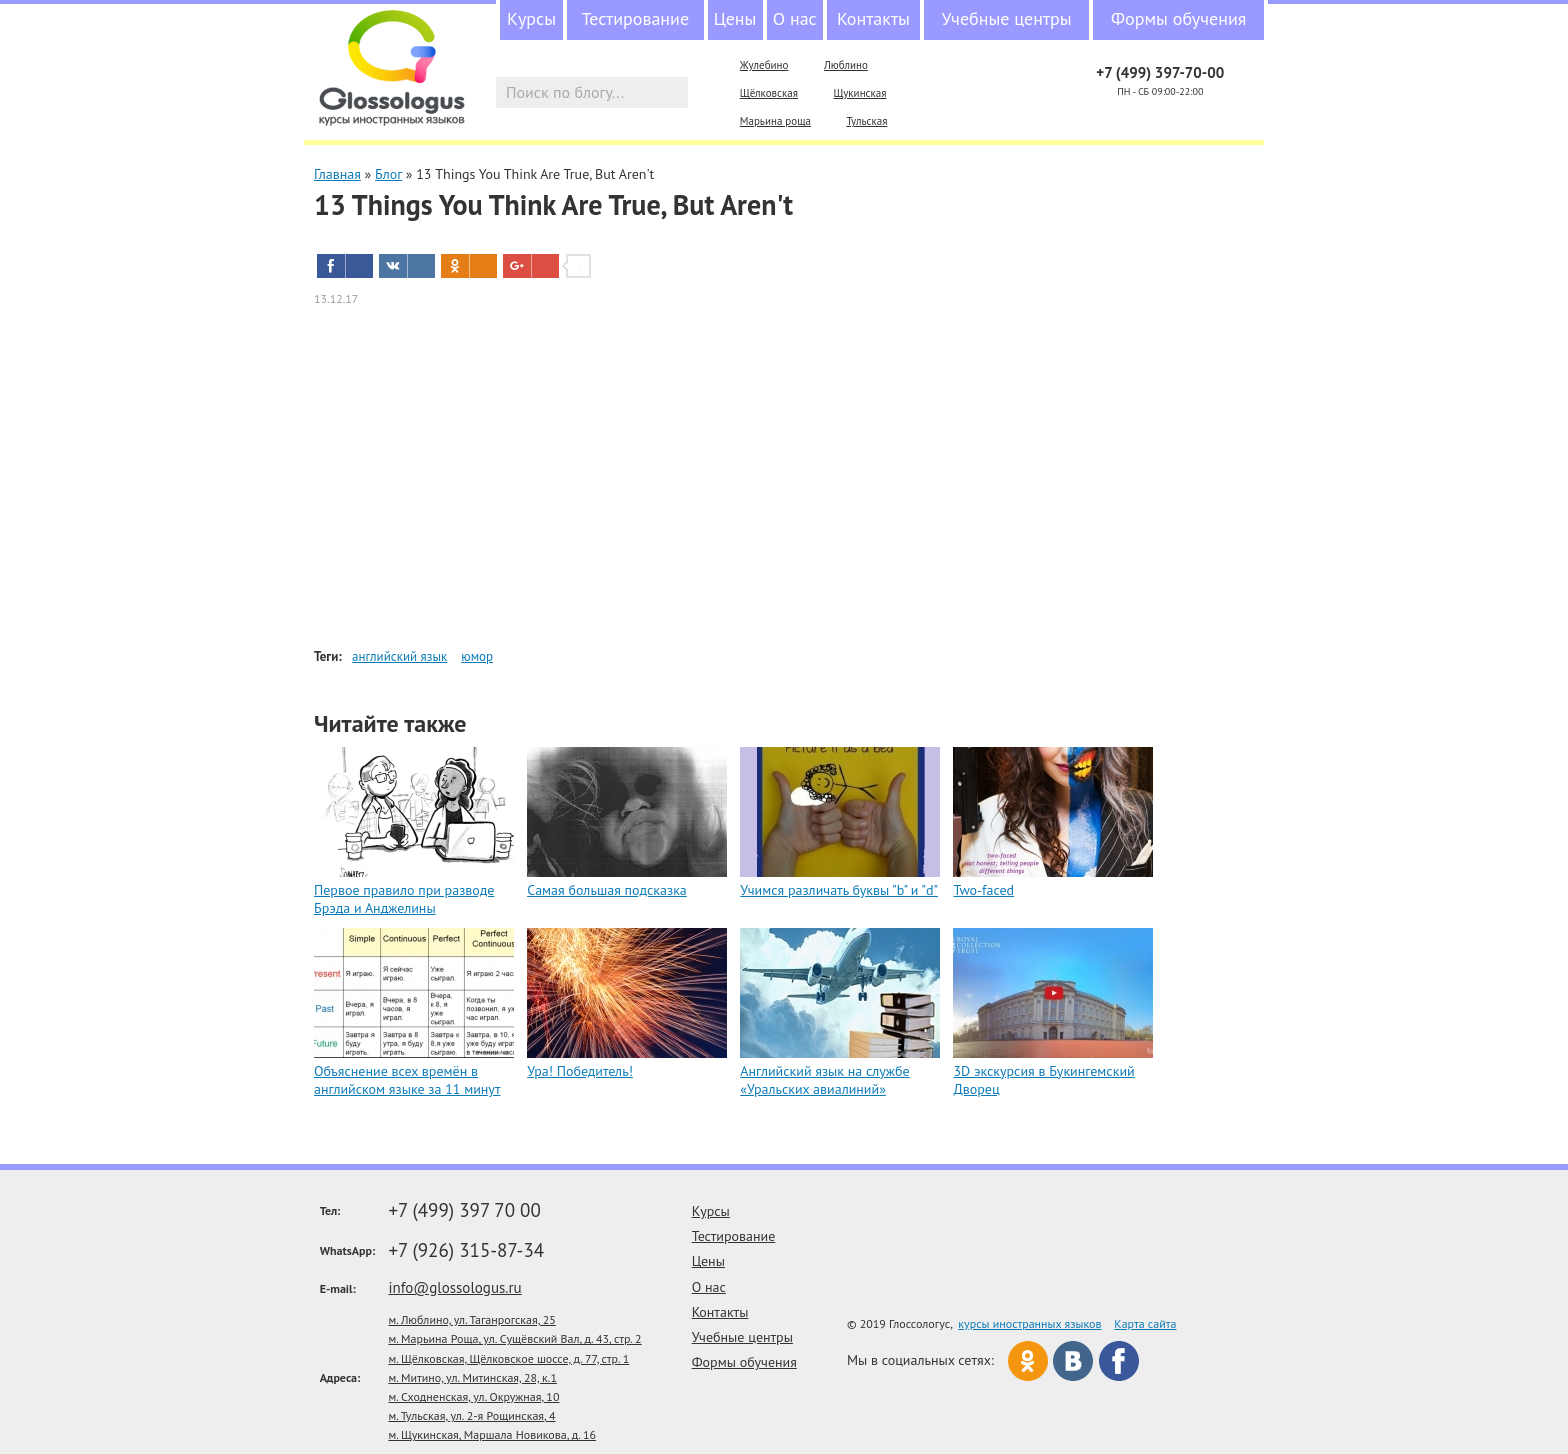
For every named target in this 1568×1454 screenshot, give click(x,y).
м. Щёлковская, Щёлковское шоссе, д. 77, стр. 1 (508, 1358)
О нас (795, 18)
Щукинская (859, 93)
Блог (388, 174)
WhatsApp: (348, 1250)
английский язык (399, 656)
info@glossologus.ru (454, 1287)
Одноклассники (1028, 1361)
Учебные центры (1007, 18)
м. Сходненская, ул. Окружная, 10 (473, 1396)
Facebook (1119, 1361)
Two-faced (983, 890)
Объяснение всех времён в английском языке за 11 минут (407, 1080)
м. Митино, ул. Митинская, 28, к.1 (472, 1377)
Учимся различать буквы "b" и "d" (839, 890)
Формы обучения (1178, 18)
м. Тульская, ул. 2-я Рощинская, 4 (471, 1415)
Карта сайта (1145, 1323)
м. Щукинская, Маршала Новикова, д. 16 (492, 1434)
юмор (477, 656)
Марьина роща (775, 121)
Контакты (873, 18)
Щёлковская (769, 93)
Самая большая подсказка (607, 890)
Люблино (846, 65)
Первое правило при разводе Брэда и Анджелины (404, 899)
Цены (735, 18)
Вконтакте (1073, 1361)
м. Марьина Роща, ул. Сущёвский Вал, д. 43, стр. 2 (514, 1338)
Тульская (866, 121)
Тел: (330, 1210)
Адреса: (340, 1377)
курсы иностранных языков (1029, 1323)
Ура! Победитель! (580, 1071)
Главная (337, 174)
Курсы (531, 18)
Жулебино (764, 65)
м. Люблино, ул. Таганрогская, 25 (471, 1319)
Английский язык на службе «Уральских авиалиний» (824, 1080)
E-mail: (338, 1288)
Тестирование (635, 18)
